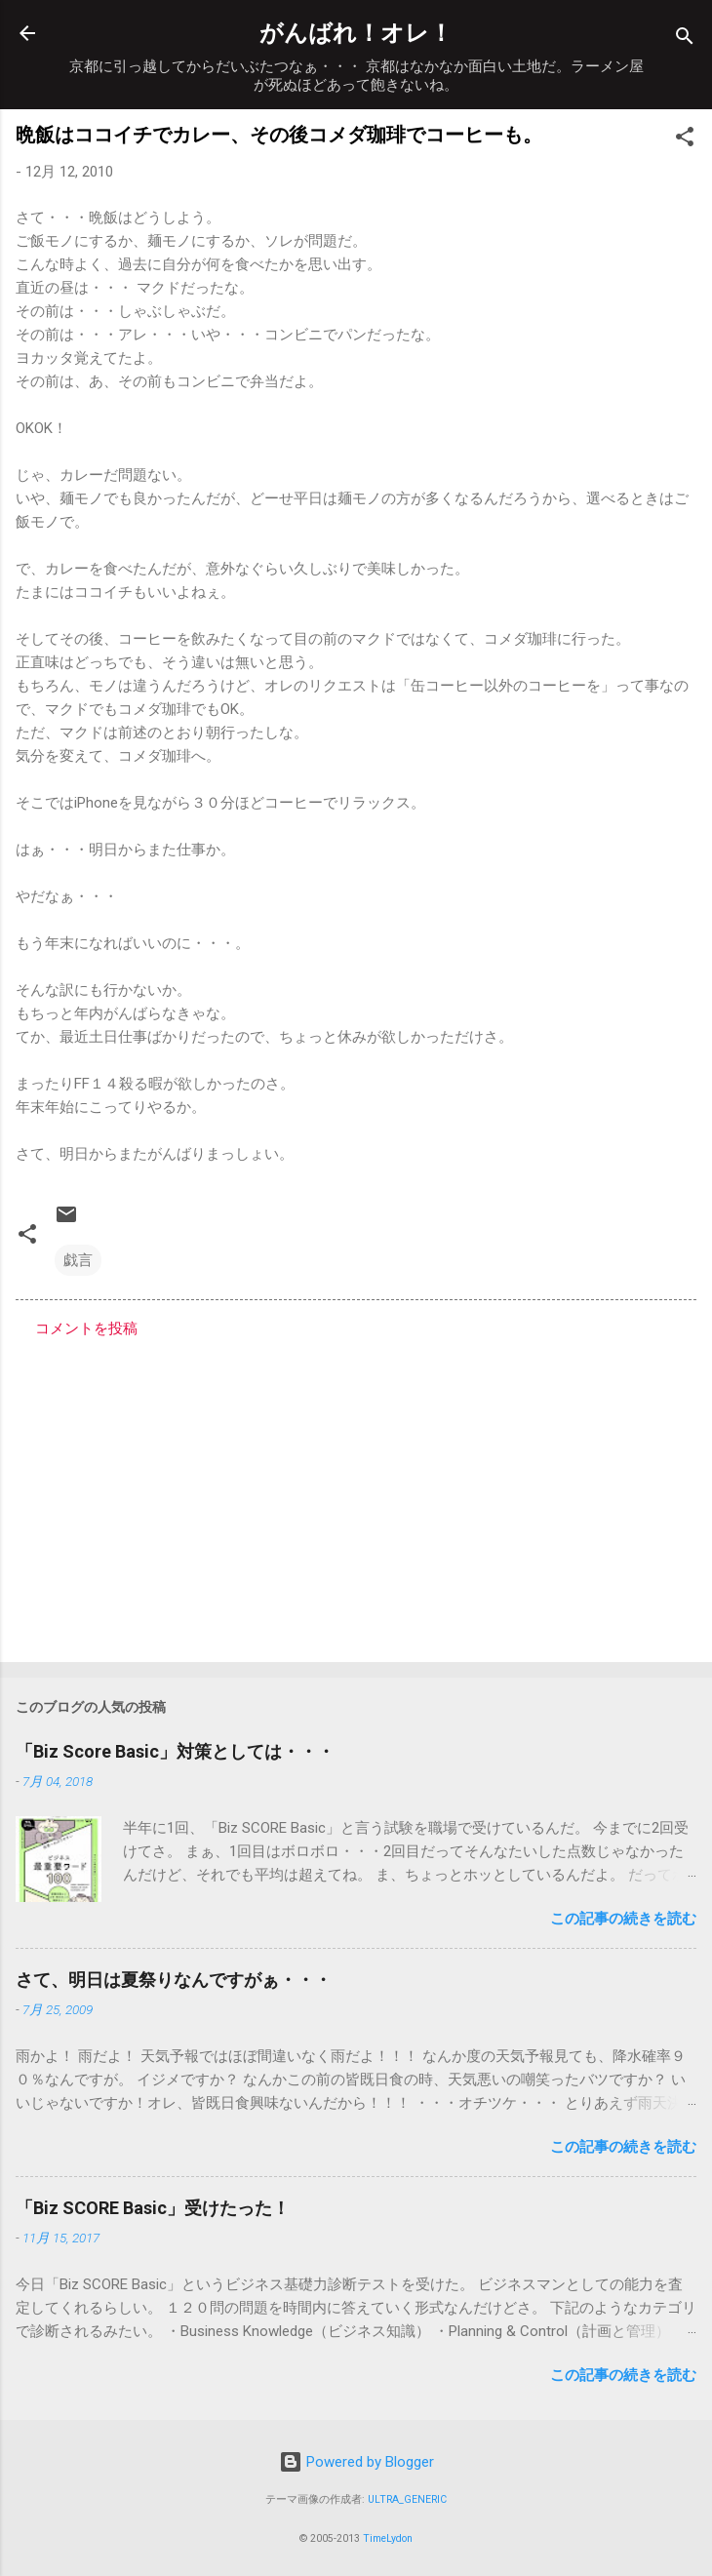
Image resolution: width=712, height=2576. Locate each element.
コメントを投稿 (86, 1328)
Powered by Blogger (356, 2462)
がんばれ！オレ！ (356, 33)
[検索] (684, 39)
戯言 (78, 1260)
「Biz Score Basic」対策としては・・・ (175, 1751)
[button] (684, 140)
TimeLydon (388, 2538)
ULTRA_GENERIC (407, 2499)
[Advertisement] (356, 1494)
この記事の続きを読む (623, 1918)
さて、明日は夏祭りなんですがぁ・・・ (174, 1979)
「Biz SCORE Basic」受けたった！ (153, 2208)
